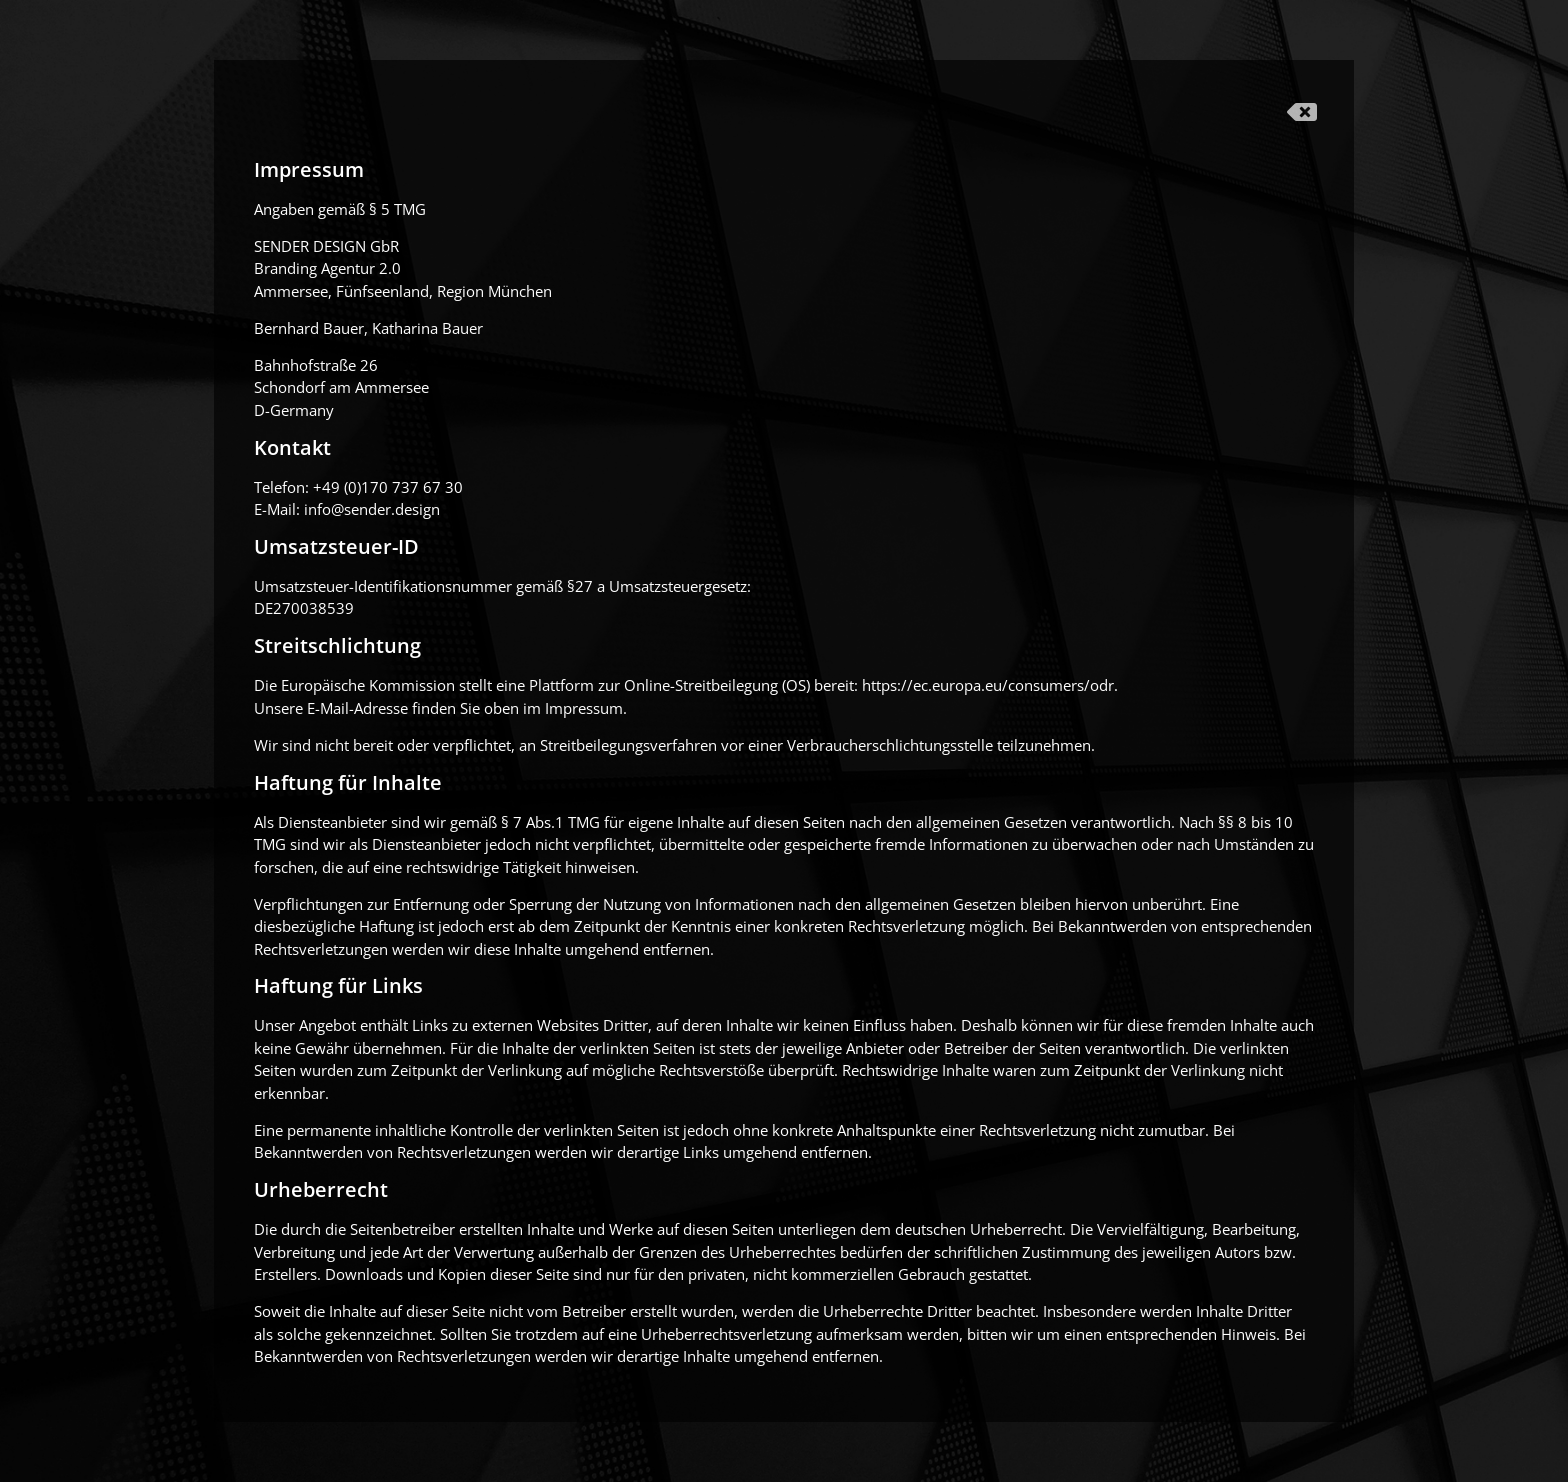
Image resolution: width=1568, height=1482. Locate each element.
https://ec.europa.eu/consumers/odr (988, 685)
